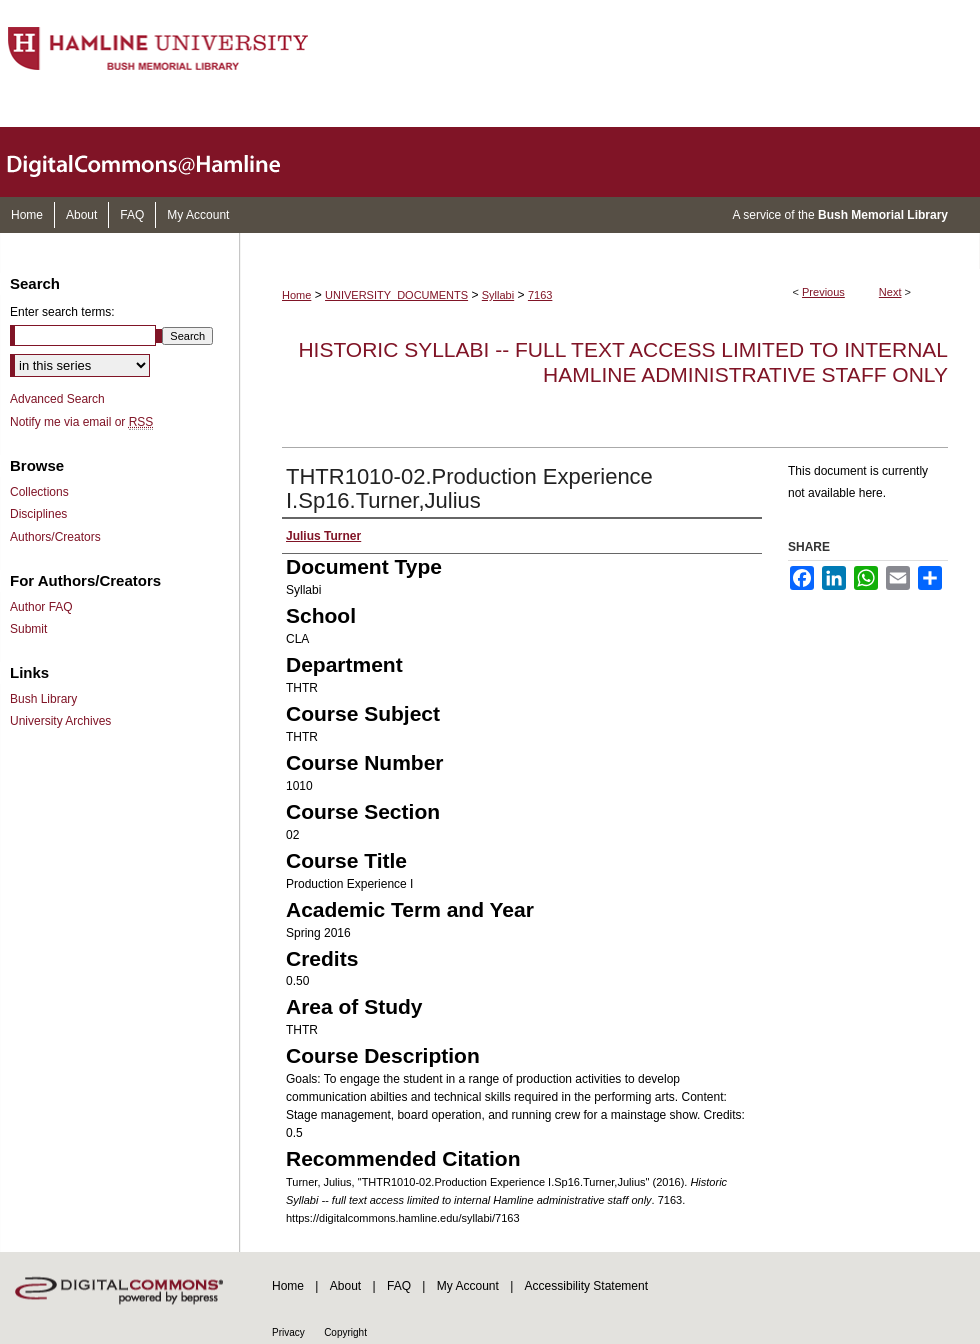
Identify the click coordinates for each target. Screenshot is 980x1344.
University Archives (60, 721)
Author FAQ (41, 607)
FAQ (399, 1286)
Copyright (345, 1332)
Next (890, 292)
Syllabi (498, 295)
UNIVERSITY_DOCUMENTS (396, 295)
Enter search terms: (62, 312)
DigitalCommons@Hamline (160, 162)
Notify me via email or (81, 422)
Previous (823, 292)
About (345, 1286)
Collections (39, 492)
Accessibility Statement (586, 1286)
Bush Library (43, 699)
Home (296, 295)
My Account (468, 1286)
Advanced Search (57, 399)
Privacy (288, 1332)
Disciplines (38, 514)
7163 (540, 295)
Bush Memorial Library (883, 215)
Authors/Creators (55, 537)
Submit (28, 629)
